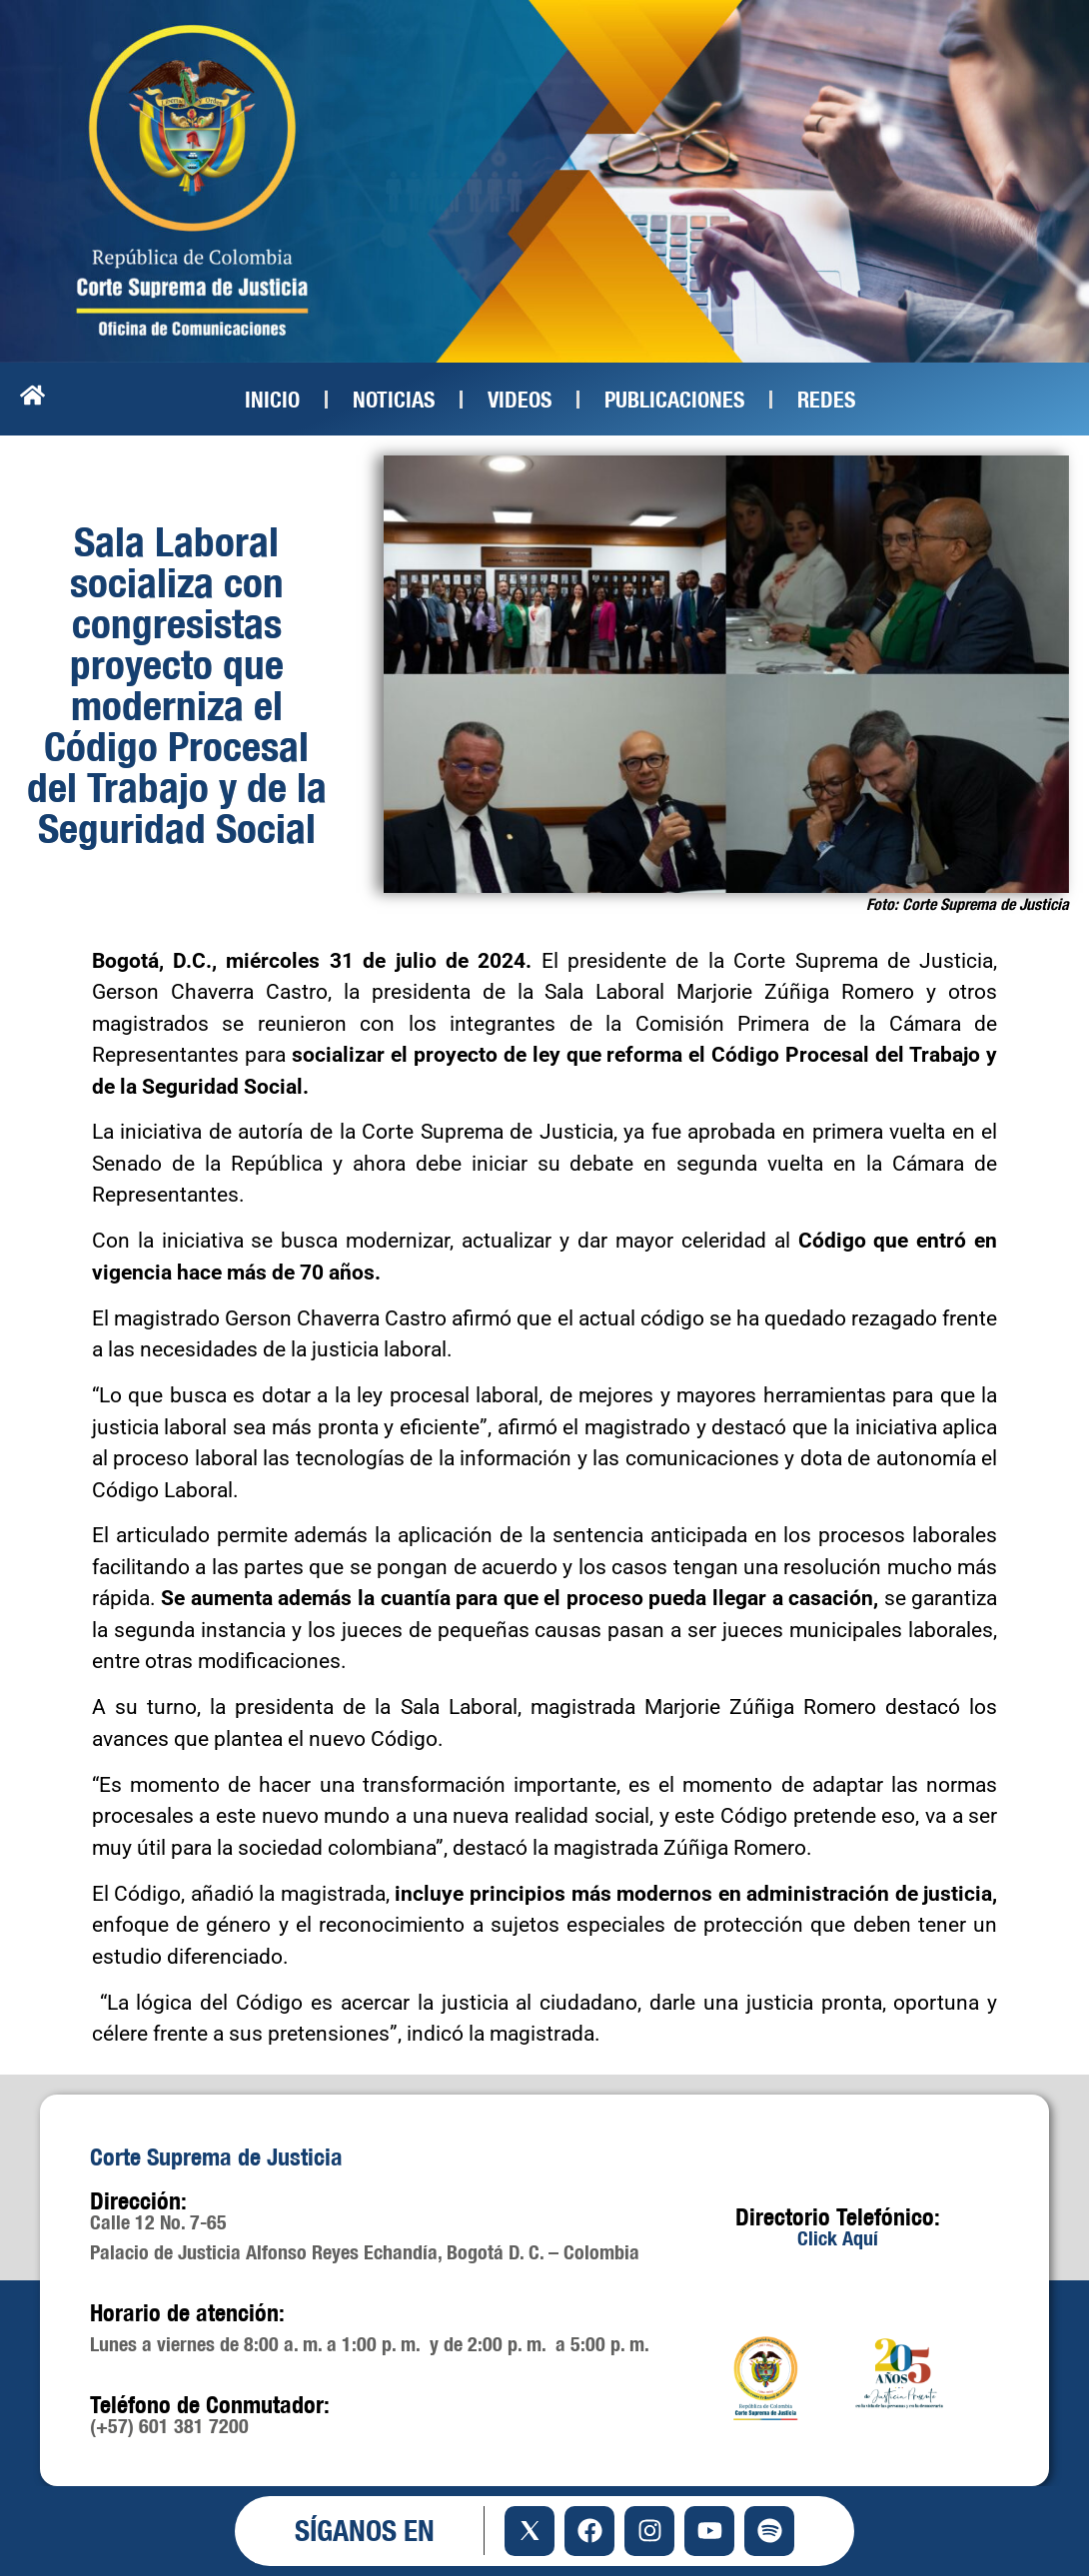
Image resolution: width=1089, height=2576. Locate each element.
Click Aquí (837, 2237)
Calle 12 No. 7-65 (158, 2221)
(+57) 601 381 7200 (169, 2425)
